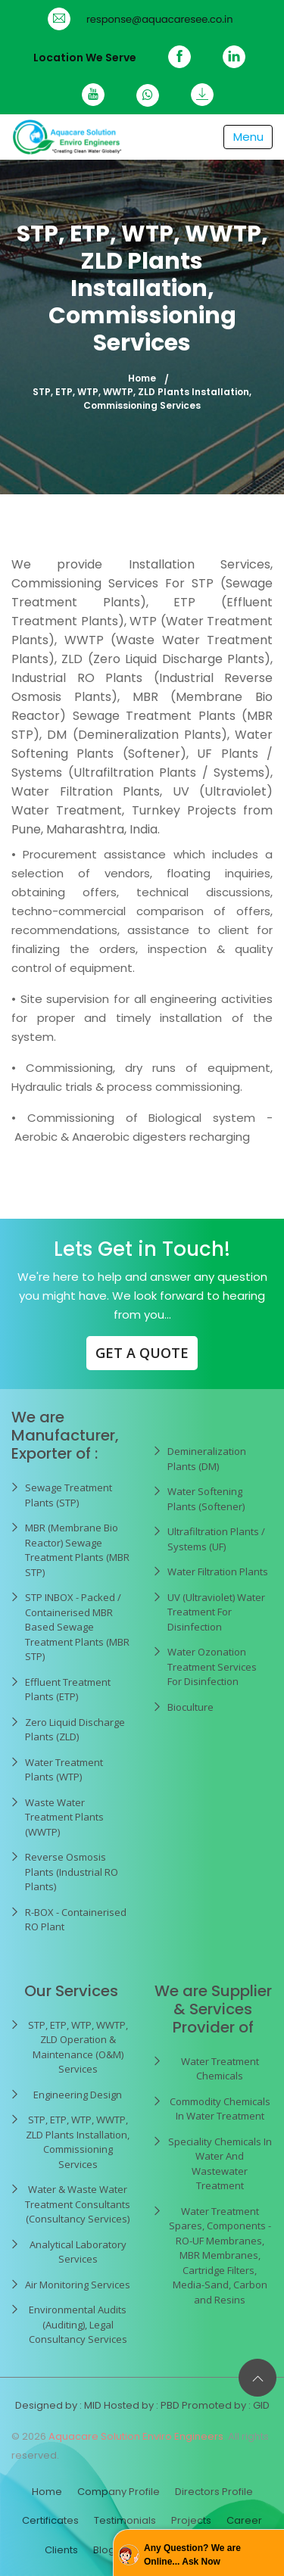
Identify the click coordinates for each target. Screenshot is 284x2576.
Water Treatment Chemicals (220, 2068)
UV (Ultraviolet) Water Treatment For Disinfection (216, 1612)
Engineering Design (77, 2094)
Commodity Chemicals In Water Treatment (220, 2109)
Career (244, 2520)
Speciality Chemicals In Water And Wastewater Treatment (220, 2164)
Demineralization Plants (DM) (206, 1458)
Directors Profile (214, 2491)
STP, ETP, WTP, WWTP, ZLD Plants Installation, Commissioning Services (78, 2142)
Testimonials (125, 2520)
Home (142, 378)
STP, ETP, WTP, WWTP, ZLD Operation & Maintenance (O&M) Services (78, 2047)
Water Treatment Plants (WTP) (64, 1769)
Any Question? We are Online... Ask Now (192, 2555)
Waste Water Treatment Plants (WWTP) (64, 1817)
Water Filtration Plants (217, 1571)
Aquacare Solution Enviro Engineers (135, 2436)
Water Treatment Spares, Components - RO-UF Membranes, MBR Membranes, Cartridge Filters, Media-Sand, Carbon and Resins (220, 2255)
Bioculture (190, 1707)
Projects (191, 2520)
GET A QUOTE (142, 1353)
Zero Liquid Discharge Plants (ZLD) (75, 1729)
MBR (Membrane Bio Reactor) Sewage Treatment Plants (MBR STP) (77, 1550)
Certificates (50, 2520)
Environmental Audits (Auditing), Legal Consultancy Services (78, 2324)
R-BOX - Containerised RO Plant (75, 1919)
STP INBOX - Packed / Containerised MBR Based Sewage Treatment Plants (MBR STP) (77, 1626)
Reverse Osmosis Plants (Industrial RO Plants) (71, 1871)
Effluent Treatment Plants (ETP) (68, 1689)
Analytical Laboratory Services (78, 2252)
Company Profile (118, 2491)
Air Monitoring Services (77, 2284)
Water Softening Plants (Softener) (206, 1498)
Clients (61, 2550)
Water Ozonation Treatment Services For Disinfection (212, 1666)
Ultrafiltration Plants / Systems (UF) (216, 1539)
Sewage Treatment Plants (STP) (68, 1495)
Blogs (106, 2550)
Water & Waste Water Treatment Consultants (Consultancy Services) (77, 2204)
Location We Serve (84, 57)
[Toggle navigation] (248, 137)
